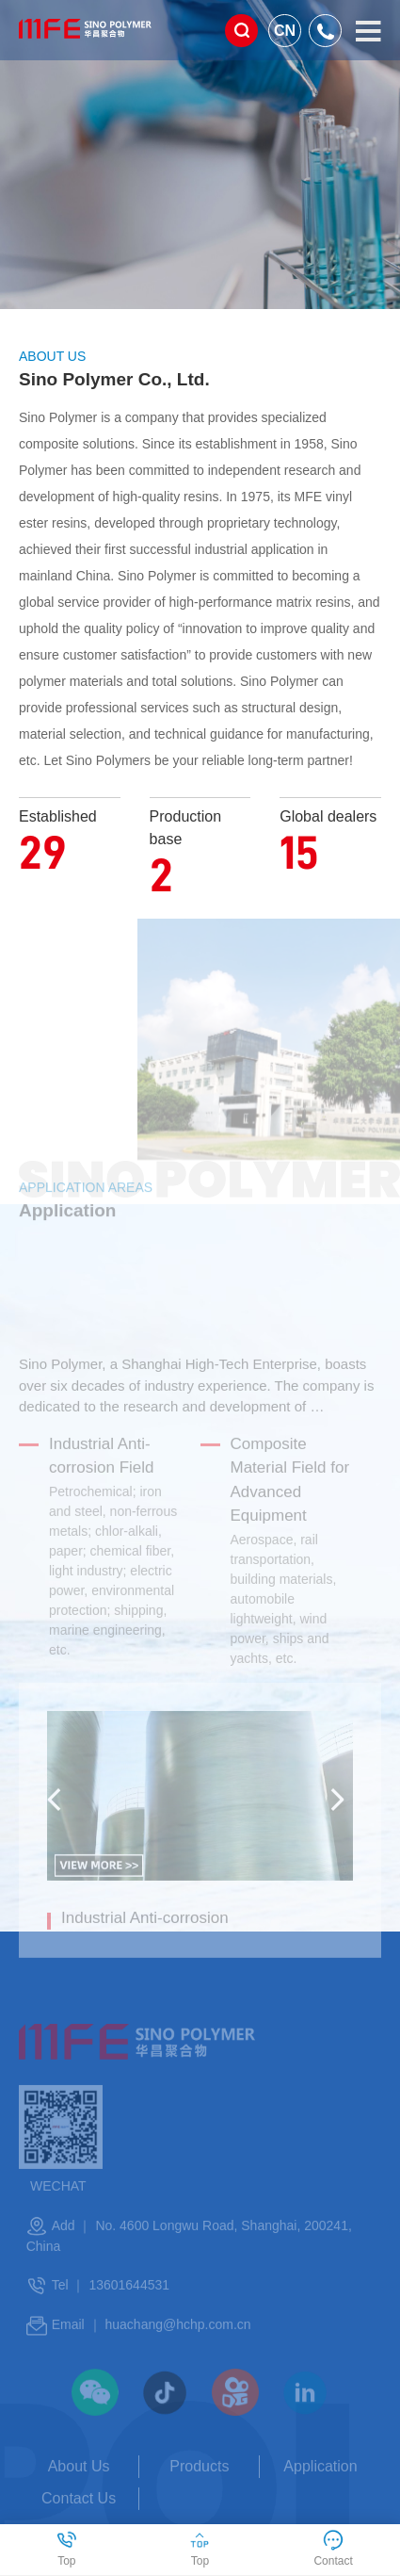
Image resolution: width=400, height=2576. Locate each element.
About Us (79, 2494)
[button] (58, 1829)
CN (285, 31)
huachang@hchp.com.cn (177, 2353)
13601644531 (128, 2313)
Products (199, 2494)
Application (320, 2494)
